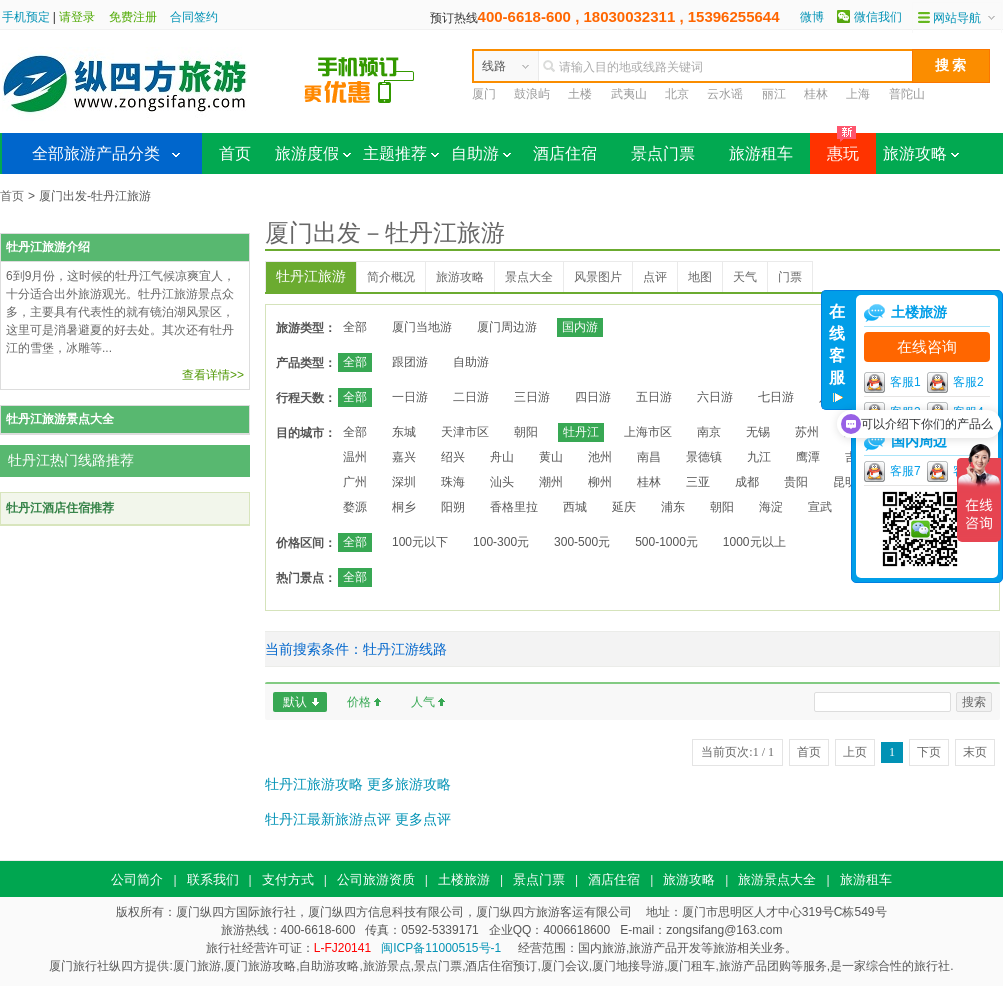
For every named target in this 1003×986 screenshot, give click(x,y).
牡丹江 (581, 432)
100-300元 (501, 542)
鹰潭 (808, 457)
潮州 (551, 482)
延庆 (624, 507)
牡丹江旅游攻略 (314, 784)
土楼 (580, 94)
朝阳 (526, 432)
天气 (745, 277)
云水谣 (725, 94)
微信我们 (878, 17)
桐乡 (404, 507)
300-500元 (582, 542)
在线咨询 (927, 347)
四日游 (593, 397)
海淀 (771, 507)
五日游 (654, 397)
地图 (700, 277)
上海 (858, 94)
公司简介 (137, 879)
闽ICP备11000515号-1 (441, 948)
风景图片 (598, 277)
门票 (790, 277)
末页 (975, 752)
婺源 (355, 507)
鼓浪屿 (532, 94)
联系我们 (213, 879)
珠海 (453, 482)
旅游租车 (761, 153)
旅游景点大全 (777, 879)
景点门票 (663, 153)
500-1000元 (666, 542)
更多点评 (423, 819)
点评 (655, 277)
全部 (355, 327)
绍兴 (453, 457)
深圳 (404, 482)
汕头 (502, 482)
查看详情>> (213, 375)
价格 (359, 702)
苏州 (807, 432)
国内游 (580, 327)
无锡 (758, 432)
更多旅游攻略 (409, 784)
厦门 (484, 94)
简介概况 (391, 277)
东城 (404, 432)
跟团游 (410, 362)
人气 (423, 702)
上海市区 (648, 432)
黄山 (551, 457)
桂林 (816, 94)
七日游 (776, 397)
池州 (600, 457)
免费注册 (133, 17)
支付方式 (288, 879)
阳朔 (453, 507)
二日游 (471, 397)
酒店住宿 (565, 153)
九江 (759, 457)
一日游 (410, 397)
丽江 (774, 94)
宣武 (820, 507)
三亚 (698, 482)
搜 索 (951, 65)
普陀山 (907, 94)
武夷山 (629, 94)
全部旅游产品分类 (96, 153)
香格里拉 (514, 507)
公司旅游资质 (376, 879)
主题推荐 (401, 153)
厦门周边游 (507, 327)
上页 (855, 752)
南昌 (649, 457)
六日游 (715, 397)
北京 (677, 94)
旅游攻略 (921, 153)
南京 (709, 432)
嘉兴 (404, 457)
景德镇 (704, 457)
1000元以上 (754, 542)
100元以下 (420, 542)
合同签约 (194, 17)
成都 (747, 482)
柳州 (600, 482)
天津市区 (465, 432)
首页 (235, 153)
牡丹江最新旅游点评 (328, 819)
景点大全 (529, 277)
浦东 (673, 507)
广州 (355, 482)
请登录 (77, 17)
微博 (812, 17)
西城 (575, 507)
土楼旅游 (464, 879)
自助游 (481, 153)
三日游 (532, 397)
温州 (355, 457)
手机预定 (26, 17)
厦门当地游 (422, 327)
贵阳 (796, 482)
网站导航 (957, 18)
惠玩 (834, 147)
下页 (929, 752)
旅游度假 (313, 153)
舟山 (502, 457)
